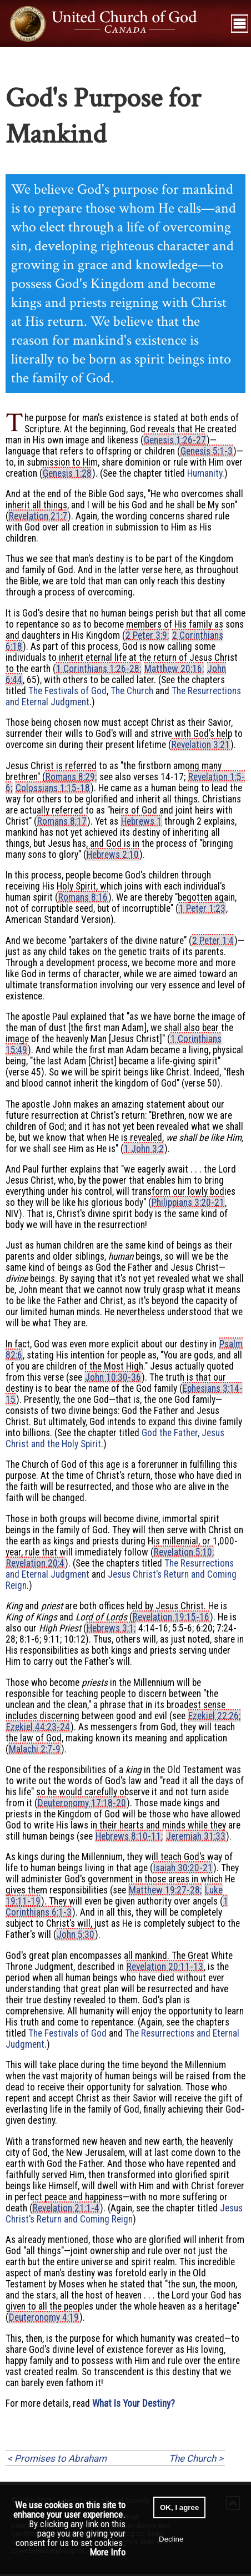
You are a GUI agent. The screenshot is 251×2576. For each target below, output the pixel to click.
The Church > (196, 2458)
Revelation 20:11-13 (165, 1966)
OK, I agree (179, 2507)
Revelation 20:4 (35, 1563)
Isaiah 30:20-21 (183, 1867)
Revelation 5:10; (184, 1552)
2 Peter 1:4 (213, 940)
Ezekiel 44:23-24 (38, 1727)
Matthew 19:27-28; (165, 1890)
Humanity (204, 473)
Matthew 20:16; (174, 668)
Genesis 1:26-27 (175, 440)
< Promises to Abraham (57, 2458)
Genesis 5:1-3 (206, 451)
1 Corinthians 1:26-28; (98, 668)
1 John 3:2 (144, 1148)
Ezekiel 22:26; (214, 1715)
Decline (171, 2539)
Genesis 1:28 (67, 473)
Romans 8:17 (62, 821)
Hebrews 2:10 (113, 854)
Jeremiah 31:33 (195, 1836)
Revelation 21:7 (38, 516)
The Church (132, 690)
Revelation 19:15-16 (171, 1617)
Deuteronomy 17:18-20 (82, 1803)
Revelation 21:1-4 (66, 2208)
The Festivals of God (67, 690)
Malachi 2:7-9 (35, 1749)
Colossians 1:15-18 (53, 788)
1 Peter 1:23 (202, 908)
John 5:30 (75, 1934)
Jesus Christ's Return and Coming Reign (124, 2214)
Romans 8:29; (71, 776)
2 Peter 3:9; (147, 635)
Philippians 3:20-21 (188, 1202)
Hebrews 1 (141, 821)
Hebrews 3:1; (111, 1628)
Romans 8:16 (83, 897)
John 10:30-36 (113, 1377)
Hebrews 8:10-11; (129, 1836)
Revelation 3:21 (201, 744)
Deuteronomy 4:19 (44, 2317)
